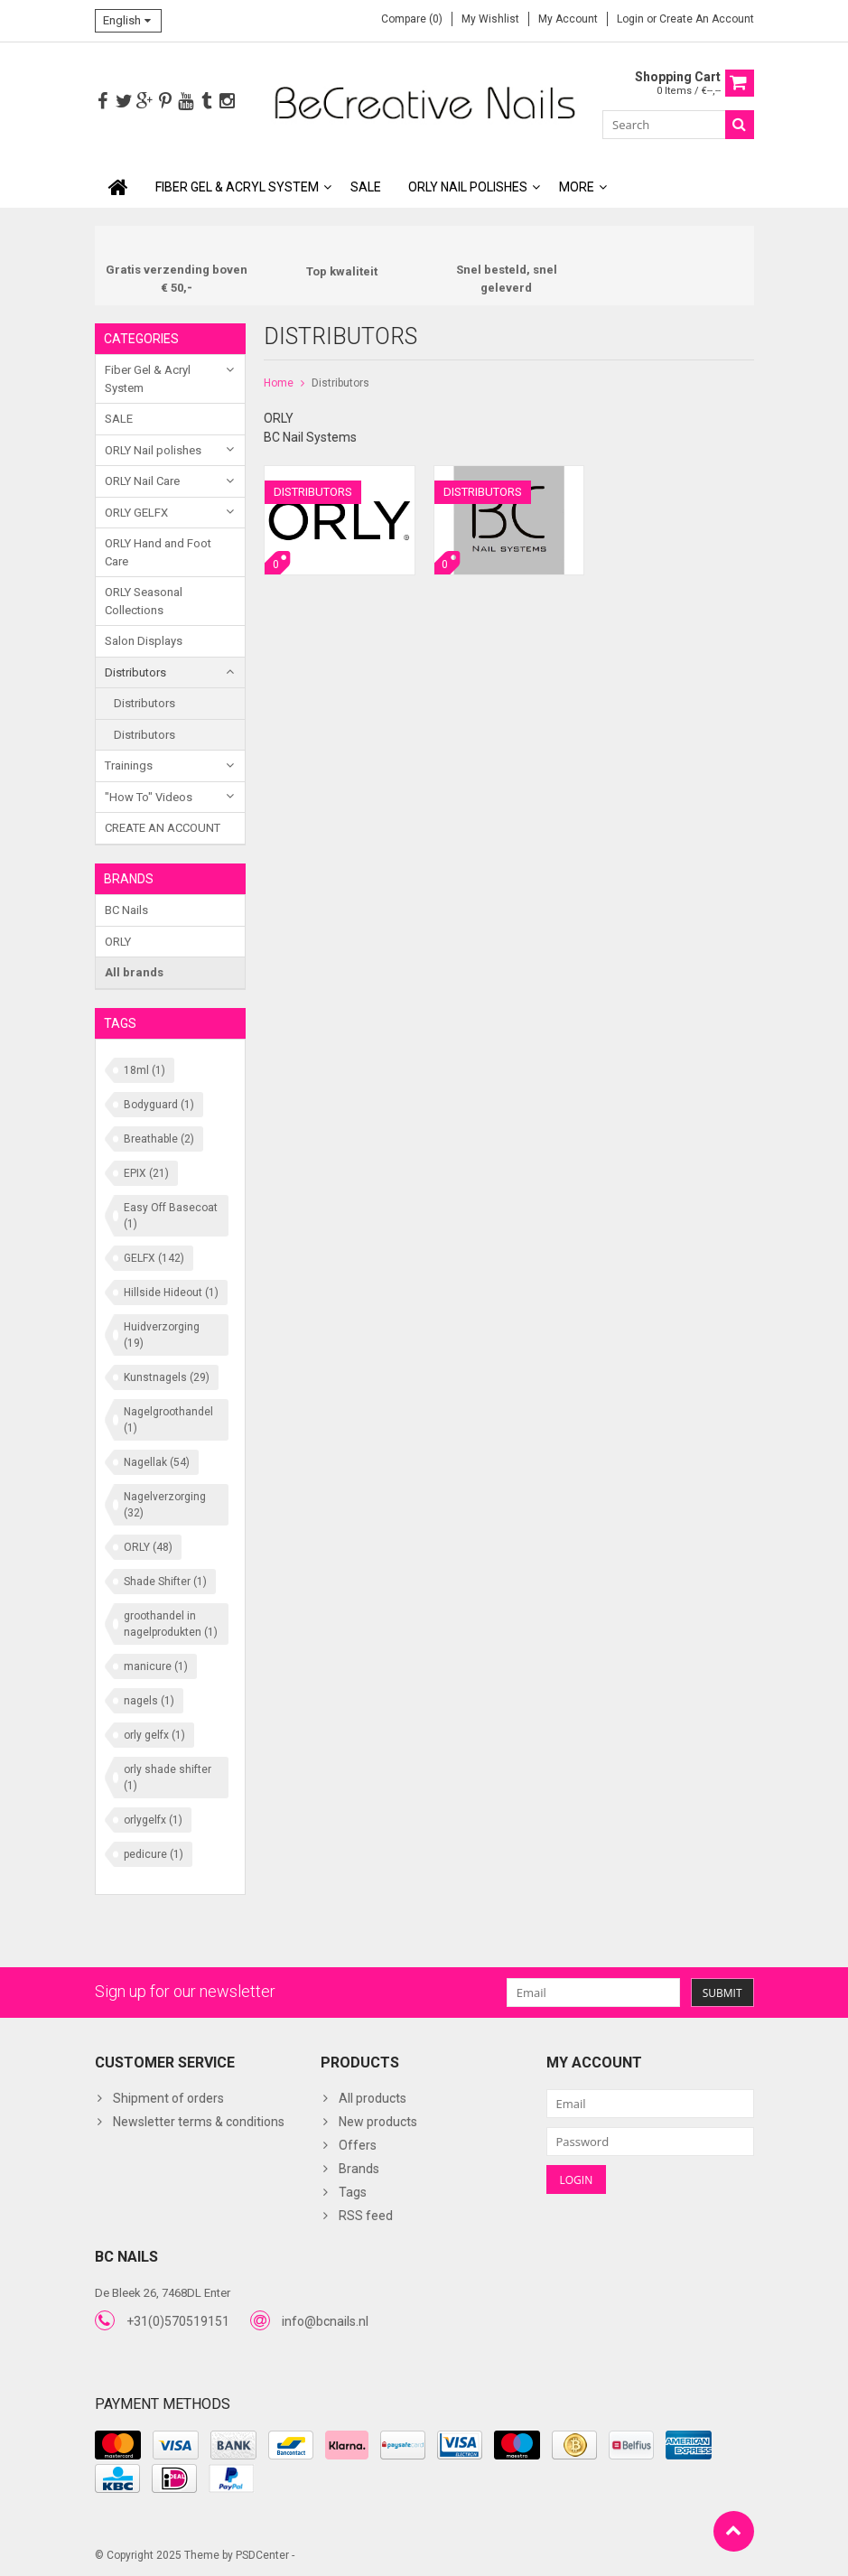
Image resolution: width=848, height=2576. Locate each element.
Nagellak (157, 1461)
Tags (353, 2191)
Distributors (135, 672)
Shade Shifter (165, 1580)
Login (632, 19)
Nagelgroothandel (168, 1419)
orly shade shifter (167, 1776)
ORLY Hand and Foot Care (158, 552)
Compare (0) (412, 19)
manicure (156, 1665)
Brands (359, 2168)
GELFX (154, 1257)
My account (568, 19)
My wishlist (490, 19)
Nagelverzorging (165, 1503)
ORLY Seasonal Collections (143, 601)
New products (378, 2121)
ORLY (118, 940)
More (576, 187)
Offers (358, 2144)
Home (279, 383)
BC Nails (126, 910)
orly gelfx (154, 1734)
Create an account (706, 19)
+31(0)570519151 (177, 2320)
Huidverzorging (162, 1334)
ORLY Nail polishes (467, 187)
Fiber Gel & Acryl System (237, 187)
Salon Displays (143, 641)
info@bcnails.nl (325, 2320)
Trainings (129, 765)
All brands (134, 972)
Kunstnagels (167, 1376)
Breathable (159, 1138)
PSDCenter (262, 2554)
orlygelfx (153, 1819)
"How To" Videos (148, 797)
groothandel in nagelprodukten (171, 1623)
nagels (149, 1700)
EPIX (146, 1172)
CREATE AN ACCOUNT (162, 828)
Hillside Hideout (171, 1291)
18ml (144, 1069)
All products (372, 2097)
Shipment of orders (168, 2097)
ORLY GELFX (136, 512)
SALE (365, 187)
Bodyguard (159, 1103)
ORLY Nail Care (142, 481)
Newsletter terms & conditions (198, 2121)
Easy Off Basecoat (171, 1214)
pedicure (153, 1853)
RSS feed (366, 2214)
